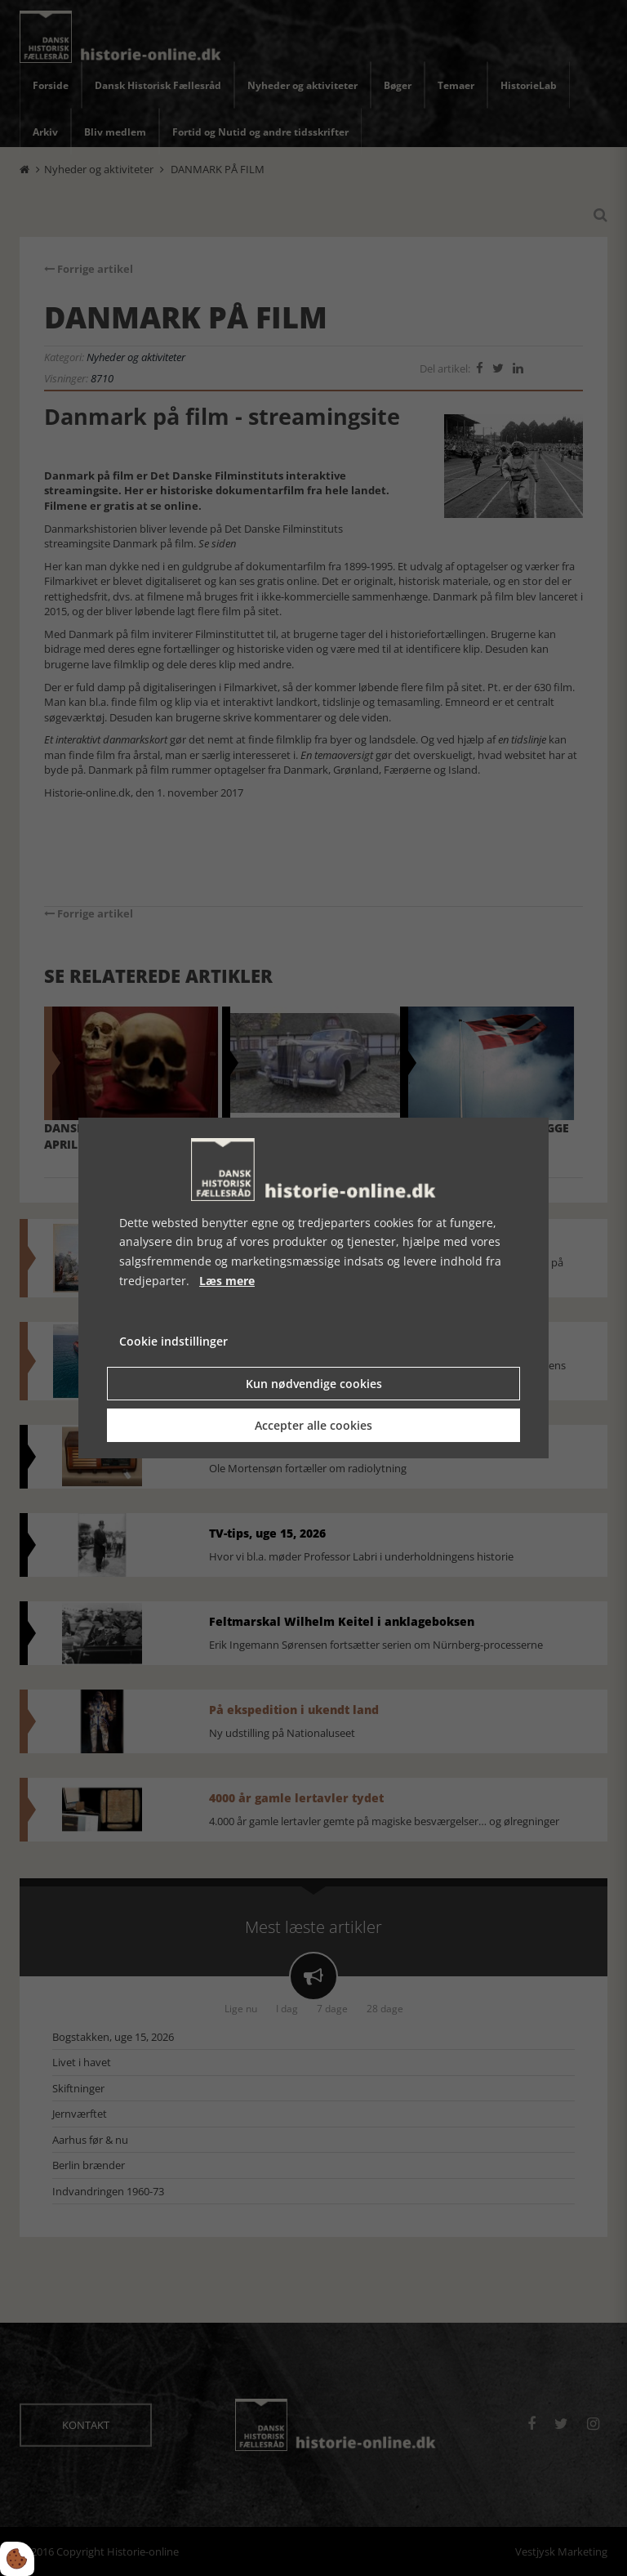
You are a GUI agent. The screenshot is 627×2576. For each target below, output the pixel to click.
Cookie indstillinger (173, 1341)
